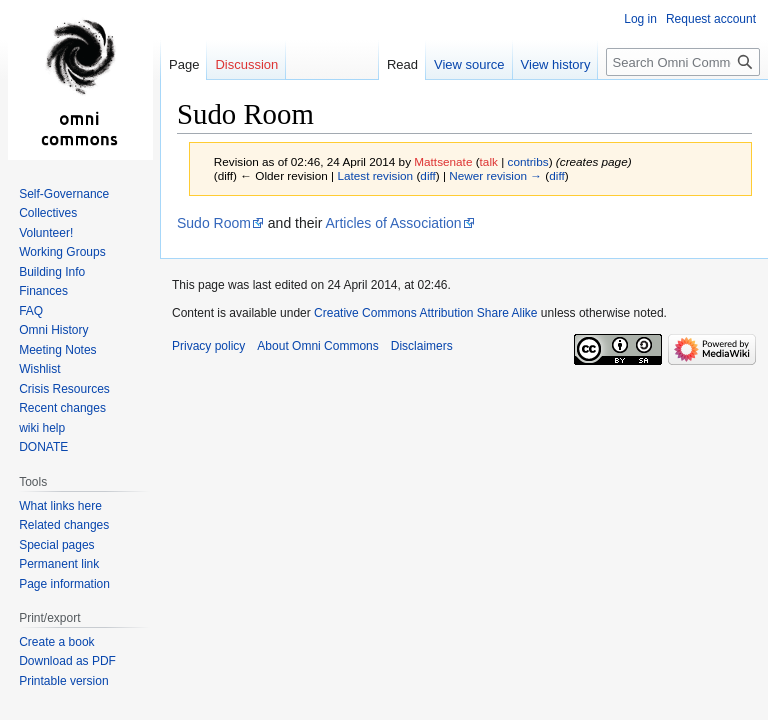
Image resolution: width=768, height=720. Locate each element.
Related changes (64, 525)
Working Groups (62, 252)
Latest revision (375, 175)
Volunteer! (46, 233)
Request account (711, 19)
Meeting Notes (57, 350)
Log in (640, 19)
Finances (43, 291)
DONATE (43, 447)
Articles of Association (393, 223)
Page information (64, 584)
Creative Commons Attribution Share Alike (425, 313)
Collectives (48, 213)
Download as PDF (67, 661)
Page (184, 64)
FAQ (31, 311)
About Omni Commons (317, 346)
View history (556, 64)
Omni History (53, 330)
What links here (60, 506)
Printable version (63, 681)
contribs (528, 161)
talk (489, 161)
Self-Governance (64, 194)
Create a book (56, 642)
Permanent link (59, 564)
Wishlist (39, 369)
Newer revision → (495, 175)
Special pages (56, 545)
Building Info (52, 272)
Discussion (246, 64)
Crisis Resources (64, 389)
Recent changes (62, 408)
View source (469, 64)
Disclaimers (422, 346)
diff (427, 175)
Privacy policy (208, 346)
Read (402, 64)
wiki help (42, 428)
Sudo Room (214, 223)
